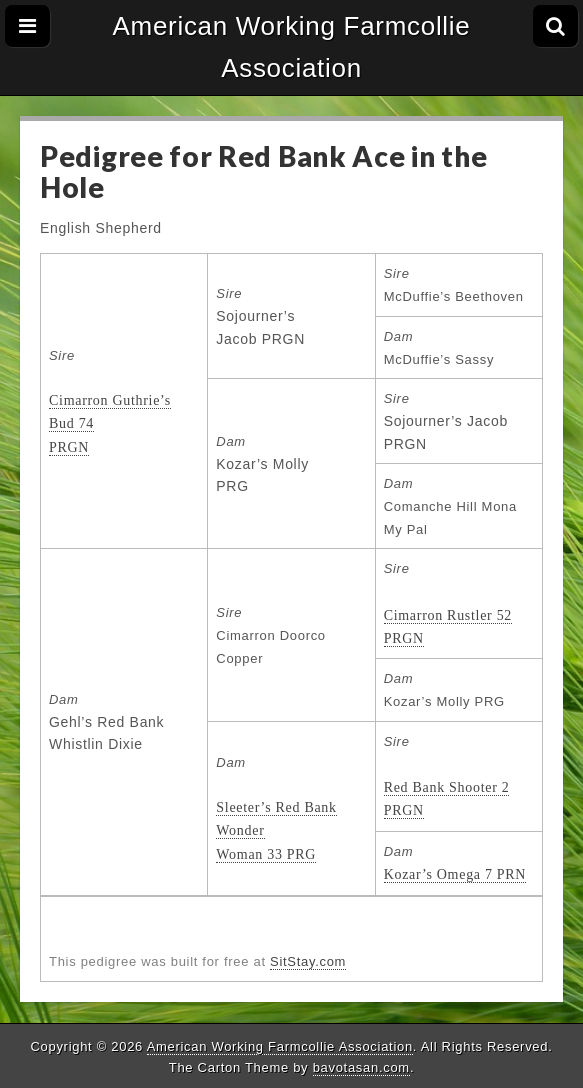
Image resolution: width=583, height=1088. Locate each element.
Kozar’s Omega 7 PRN (455, 874)
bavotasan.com (361, 1067)
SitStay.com (308, 961)
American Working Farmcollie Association (292, 47)
